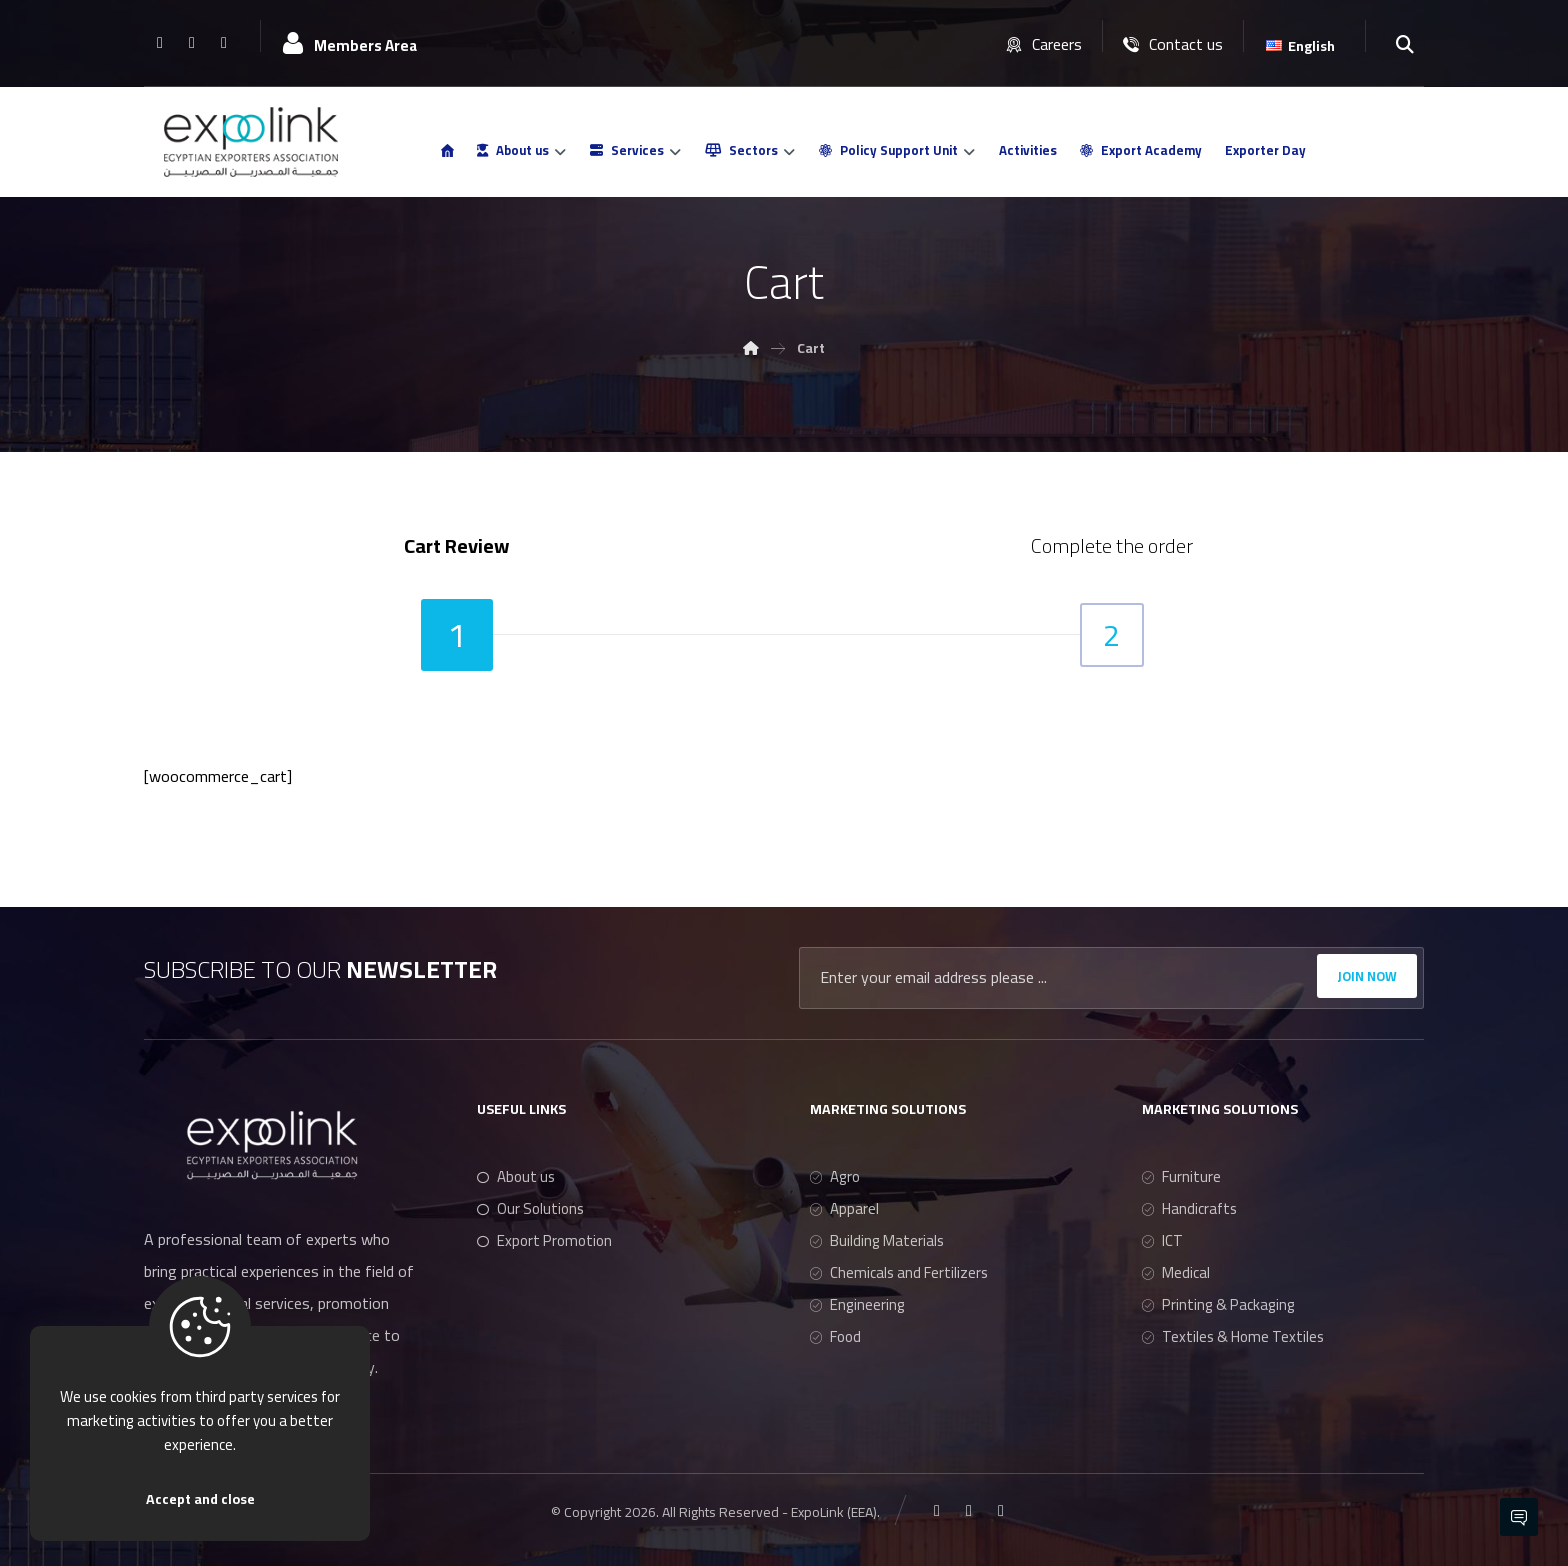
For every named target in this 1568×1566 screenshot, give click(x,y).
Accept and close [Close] (200, 1499)
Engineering (857, 1304)
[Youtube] (224, 42)
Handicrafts (1189, 1208)
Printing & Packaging (1218, 1304)
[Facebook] (160, 42)
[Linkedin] (192, 42)
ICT (1162, 1240)
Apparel (844, 1208)
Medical (1176, 1272)
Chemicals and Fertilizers (899, 1272)
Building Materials (877, 1240)
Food (835, 1336)
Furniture (1181, 1176)
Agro (835, 1176)
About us (516, 1176)
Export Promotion (544, 1240)
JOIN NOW (1367, 976)
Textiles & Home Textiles (1233, 1336)
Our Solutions (530, 1208)
